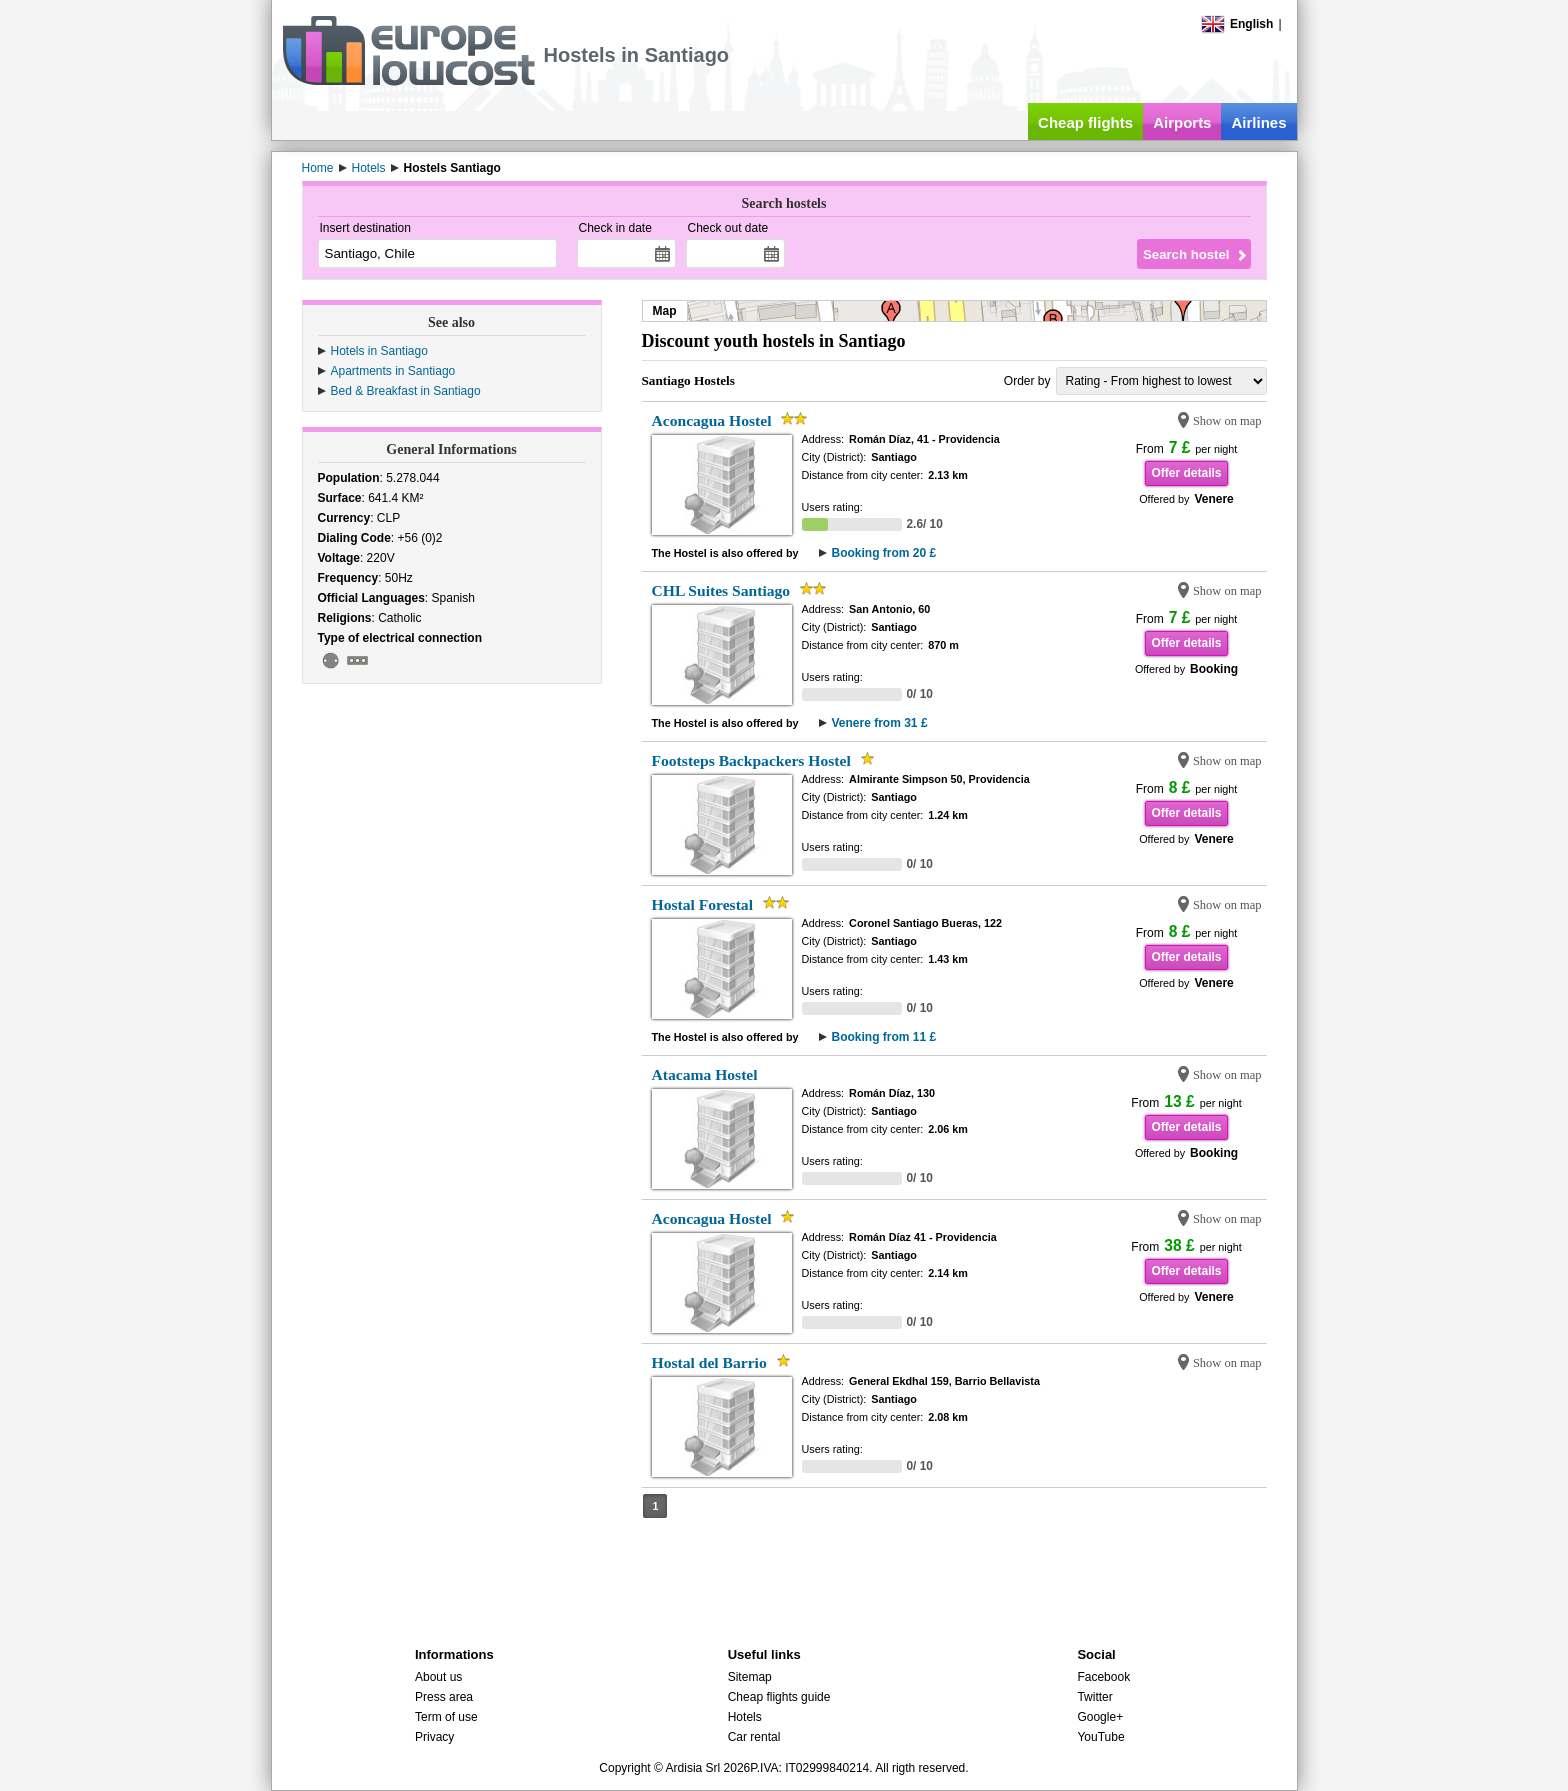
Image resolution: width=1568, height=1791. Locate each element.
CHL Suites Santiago (721, 590)
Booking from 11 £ (884, 1037)
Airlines (1258, 122)
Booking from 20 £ (884, 553)
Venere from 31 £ (880, 723)
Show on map (1227, 421)
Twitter (1094, 1697)
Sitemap (750, 1677)
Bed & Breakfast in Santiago (406, 391)
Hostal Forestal (703, 904)
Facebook (1103, 1677)
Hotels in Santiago (379, 351)
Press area (444, 1697)
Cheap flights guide (779, 1697)
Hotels (745, 1717)
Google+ (1100, 1717)
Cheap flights (1085, 122)
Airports (1182, 122)
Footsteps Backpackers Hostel (751, 760)
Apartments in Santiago (393, 371)
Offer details (1186, 473)
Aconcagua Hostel (712, 420)
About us (438, 1677)
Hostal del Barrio (709, 1362)
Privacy (434, 1737)
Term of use (446, 1717)
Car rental (754, 1737)
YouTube (1100, 1737)
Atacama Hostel (705, 1074)
